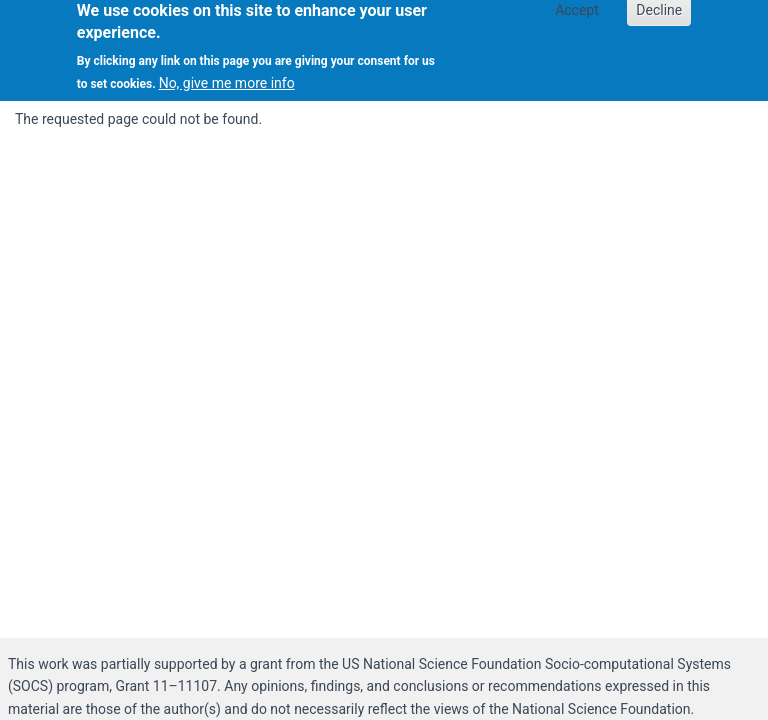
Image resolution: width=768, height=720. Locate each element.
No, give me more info (227, 79)
